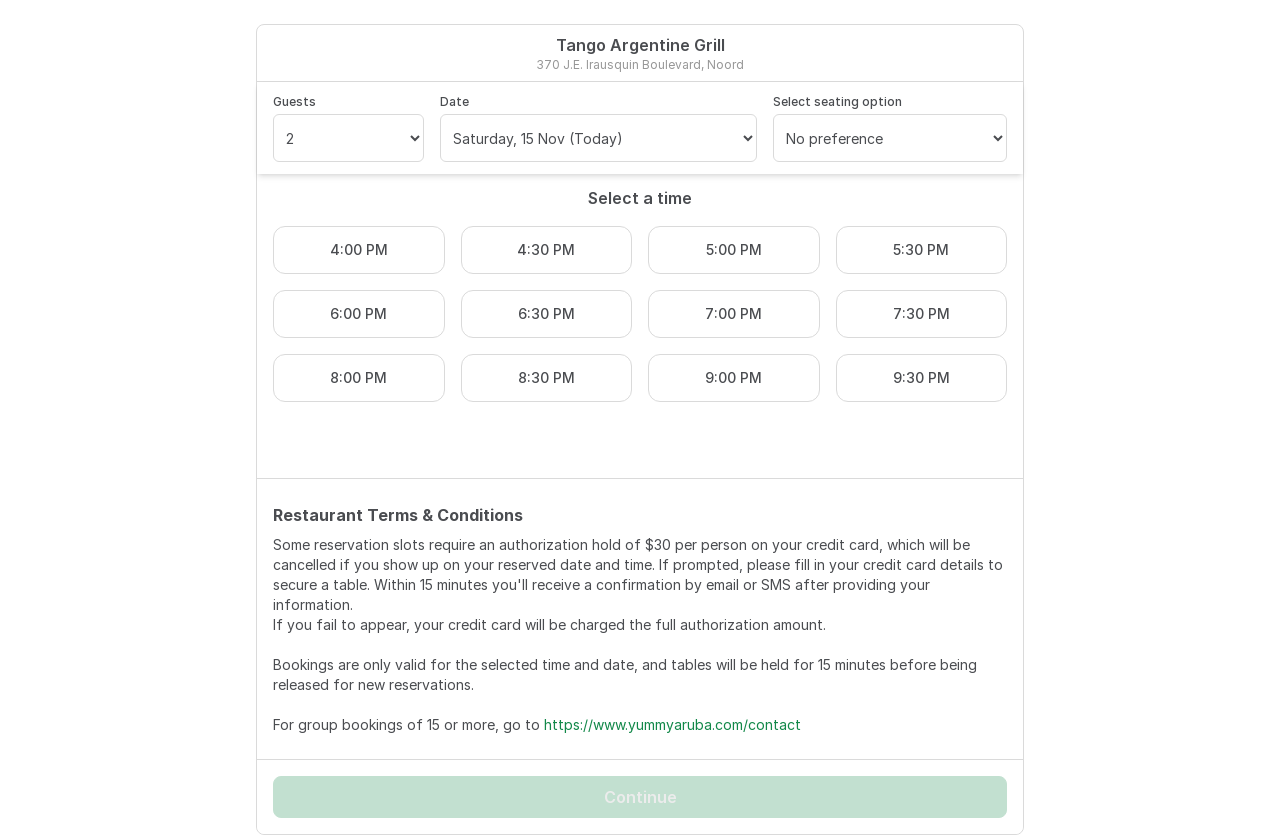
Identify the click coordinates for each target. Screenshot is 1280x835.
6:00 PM (358, 313)
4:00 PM (359, 249)
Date (454, 101)
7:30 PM (921, 313)
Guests (294, 101)
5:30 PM (921, 249)
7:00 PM (733, 313)
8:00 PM (358, 377)
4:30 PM (546, 249)
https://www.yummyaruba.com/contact (672, 724)
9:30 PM (921, 377)
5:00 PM (734, 249)
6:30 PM (546, 313)
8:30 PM (546, 377)
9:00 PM (733, 377)
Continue (640, 797)
